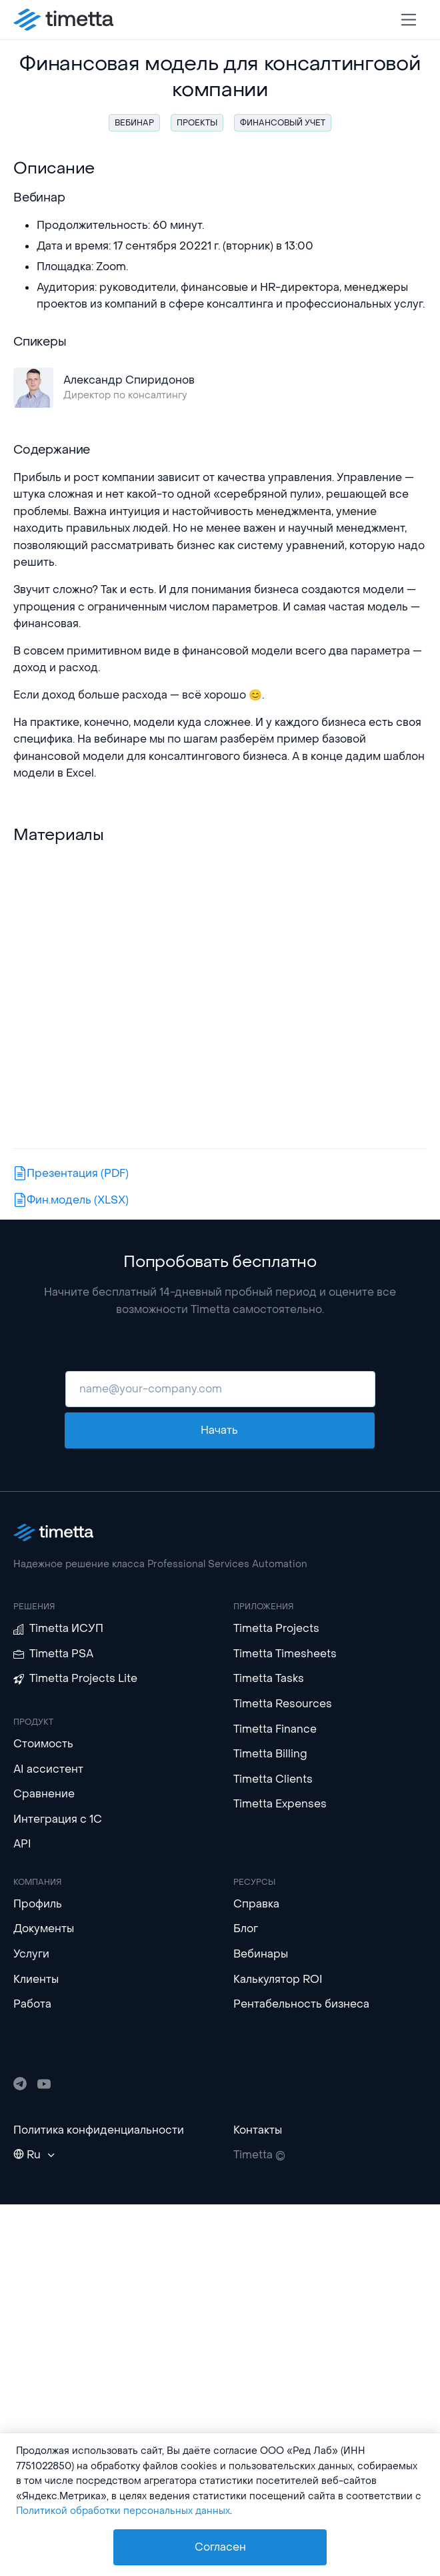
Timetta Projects (276, 1628)
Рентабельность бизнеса (301, 2004)
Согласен (220, 2547)
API (22, 1844)
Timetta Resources (282, 1704)
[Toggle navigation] (409, 20)
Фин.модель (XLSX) (72, 1200)
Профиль (37, 1904)
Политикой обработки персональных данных (123, 2511)
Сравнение (44, 1794)
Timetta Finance (275, 1729)
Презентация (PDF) (72, 1173)
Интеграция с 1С (57, 1819)
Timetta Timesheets (285, 1654)
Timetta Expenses (280, 1804)
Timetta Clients (273, 1779)
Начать (219, 1430)
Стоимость (43, 1744)
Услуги (31, 1954)
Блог (245, 1928)
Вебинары (260, 1954)
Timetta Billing (270, 1754)
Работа (32, 2004)
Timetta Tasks (268, 1678)
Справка (256, 1904)
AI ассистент (48, 1769)
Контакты (257, 2130)
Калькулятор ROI (278, 1979)
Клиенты (36, 1979)
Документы (43, 1928)
